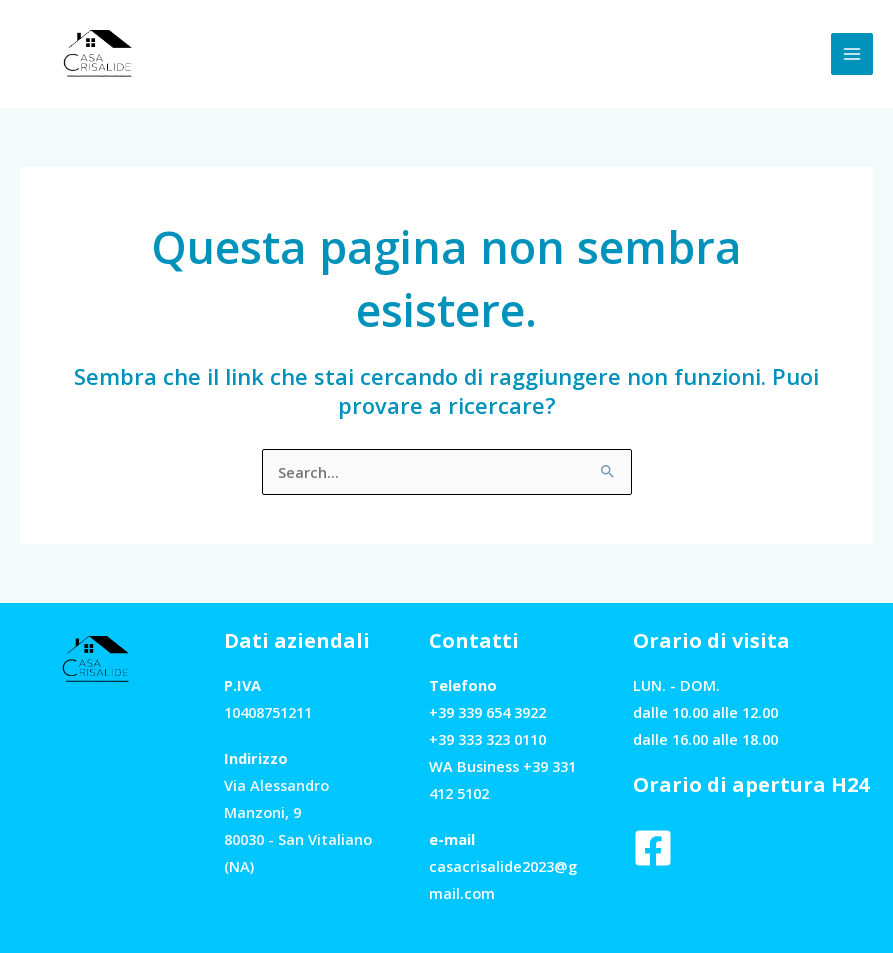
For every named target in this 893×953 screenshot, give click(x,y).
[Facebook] (653, 848)
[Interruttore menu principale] (852, 54)
